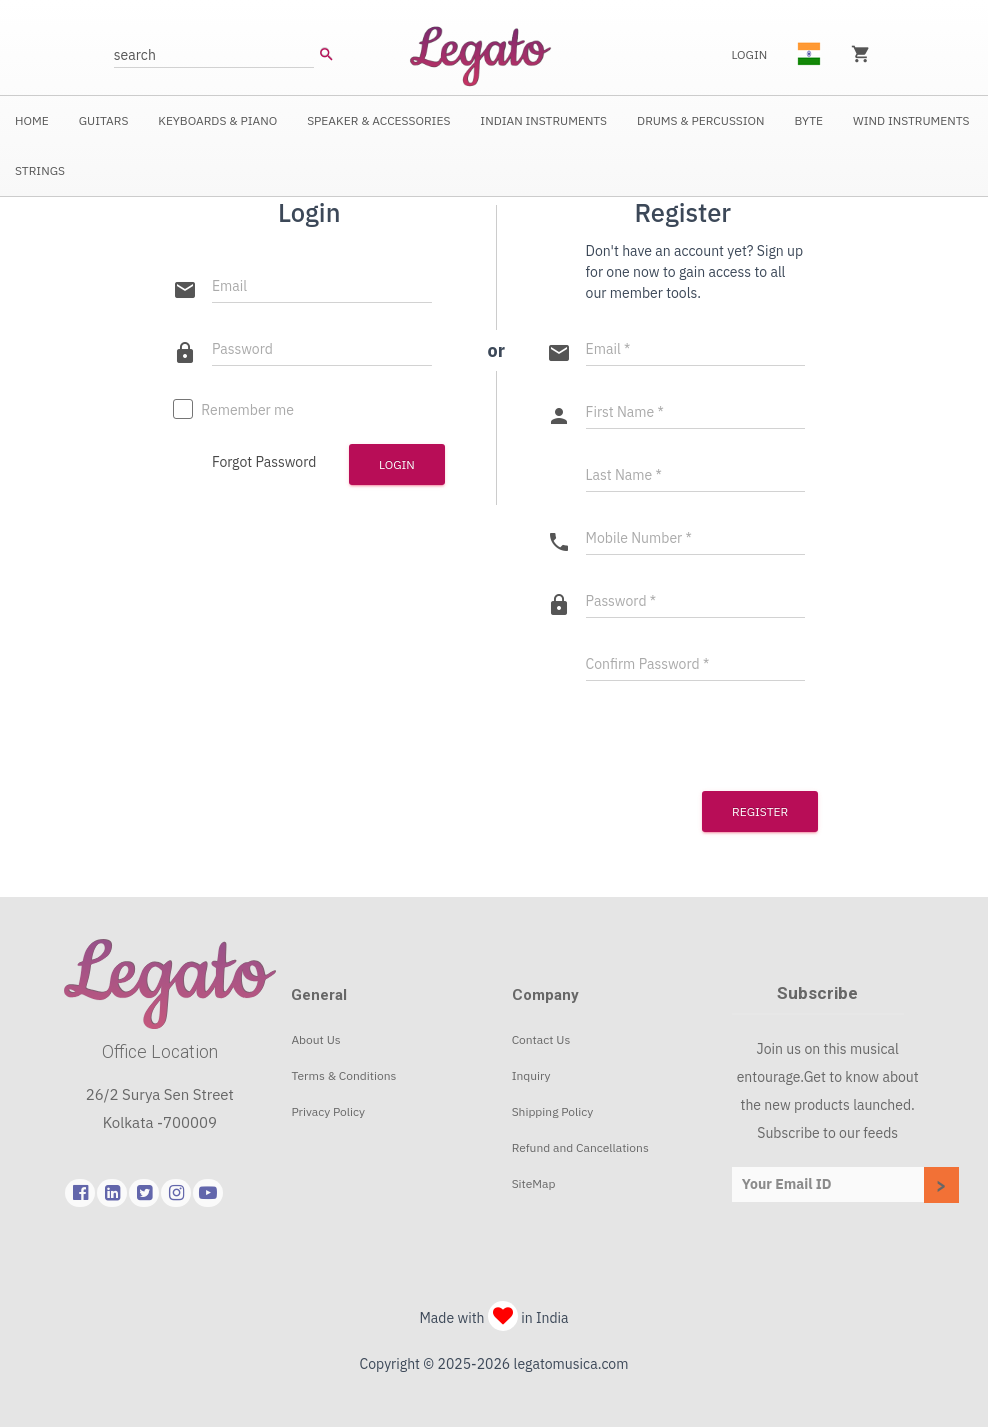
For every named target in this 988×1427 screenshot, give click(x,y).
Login (749, 54)
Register (760, 811)
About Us (315, 1039)
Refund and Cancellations (580, 1147)
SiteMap (534, 1183)
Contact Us (541, 1039)
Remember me (233, 411)
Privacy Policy (328, 1111)
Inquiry (531, 1075)
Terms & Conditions (343, 1075)
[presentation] (668, 734)
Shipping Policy (553, 1111)
